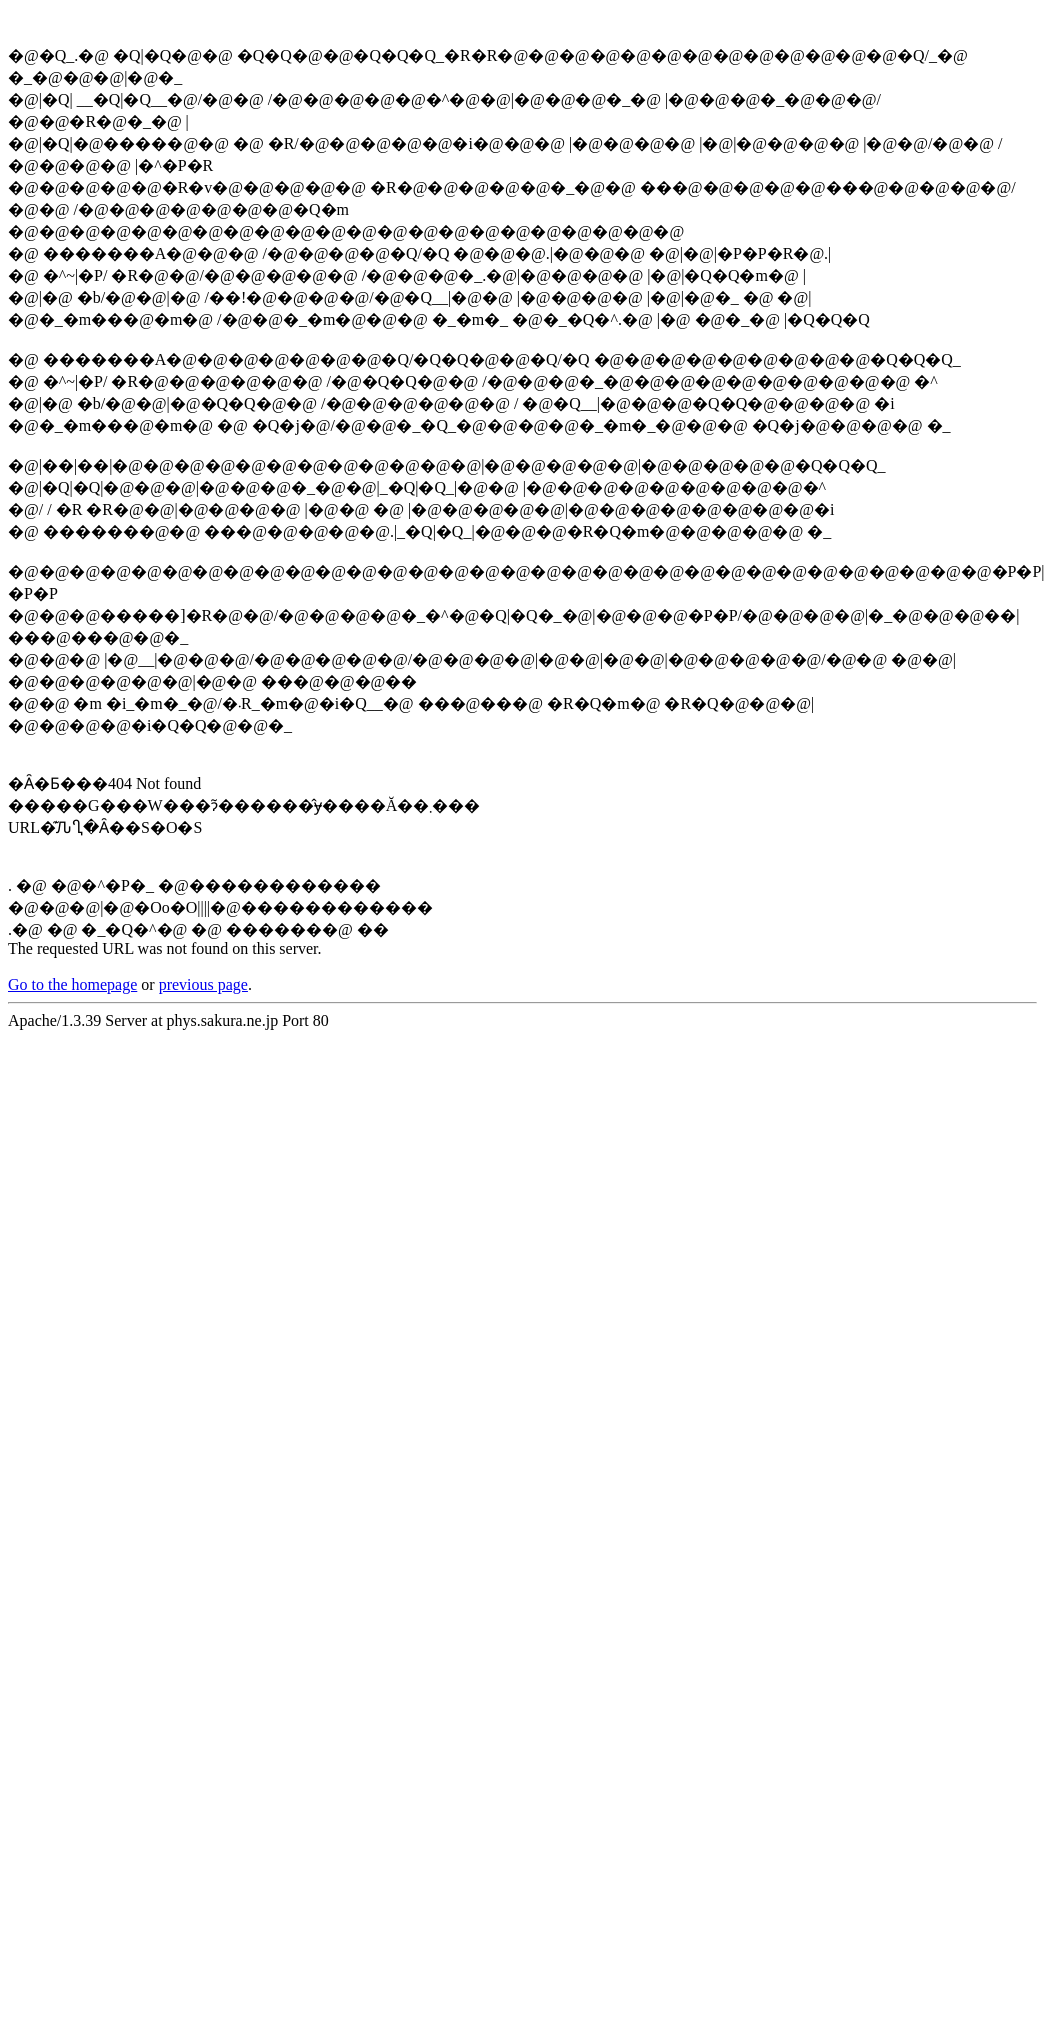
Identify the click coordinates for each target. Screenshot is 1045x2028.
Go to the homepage (72, 984)
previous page (203, 984)
